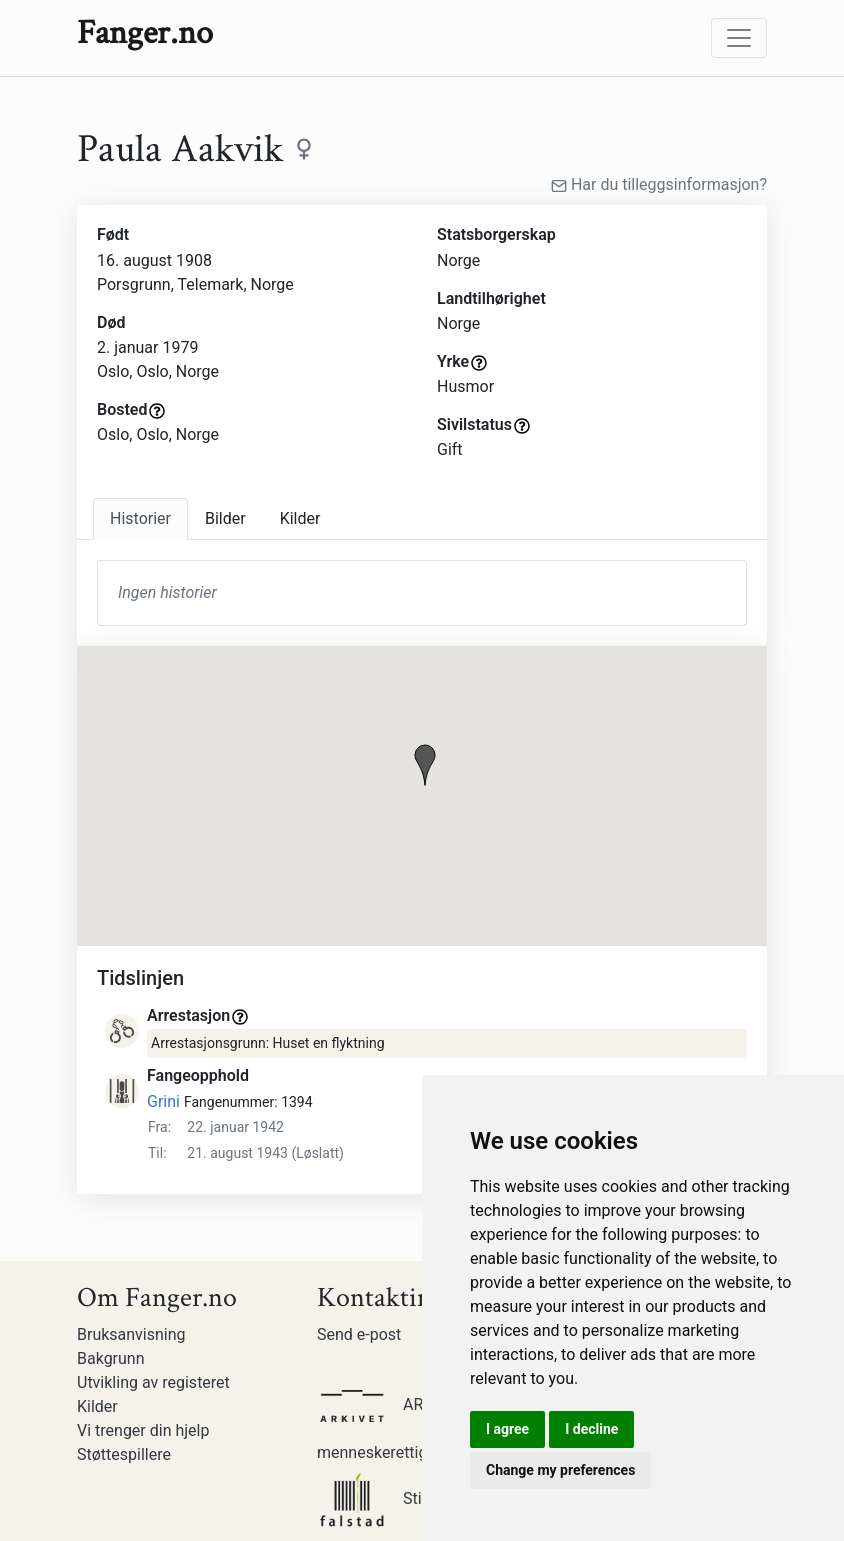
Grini (163, 1101)
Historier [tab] (140, 518)
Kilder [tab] (300, 518)
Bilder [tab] (225, 518)
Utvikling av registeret (153, 1382)
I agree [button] (507, 1429)
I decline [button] (591, 1429)
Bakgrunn (111, 1358)
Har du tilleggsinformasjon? (659, 184)
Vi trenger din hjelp (143, 1430)
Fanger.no (145, 33)
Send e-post (359, 1334)
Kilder (97, 1406)
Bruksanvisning (131, 1334)
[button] (425, 765)
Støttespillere (124, 1454)
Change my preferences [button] (560, 1470)
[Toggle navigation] (739, 38)
